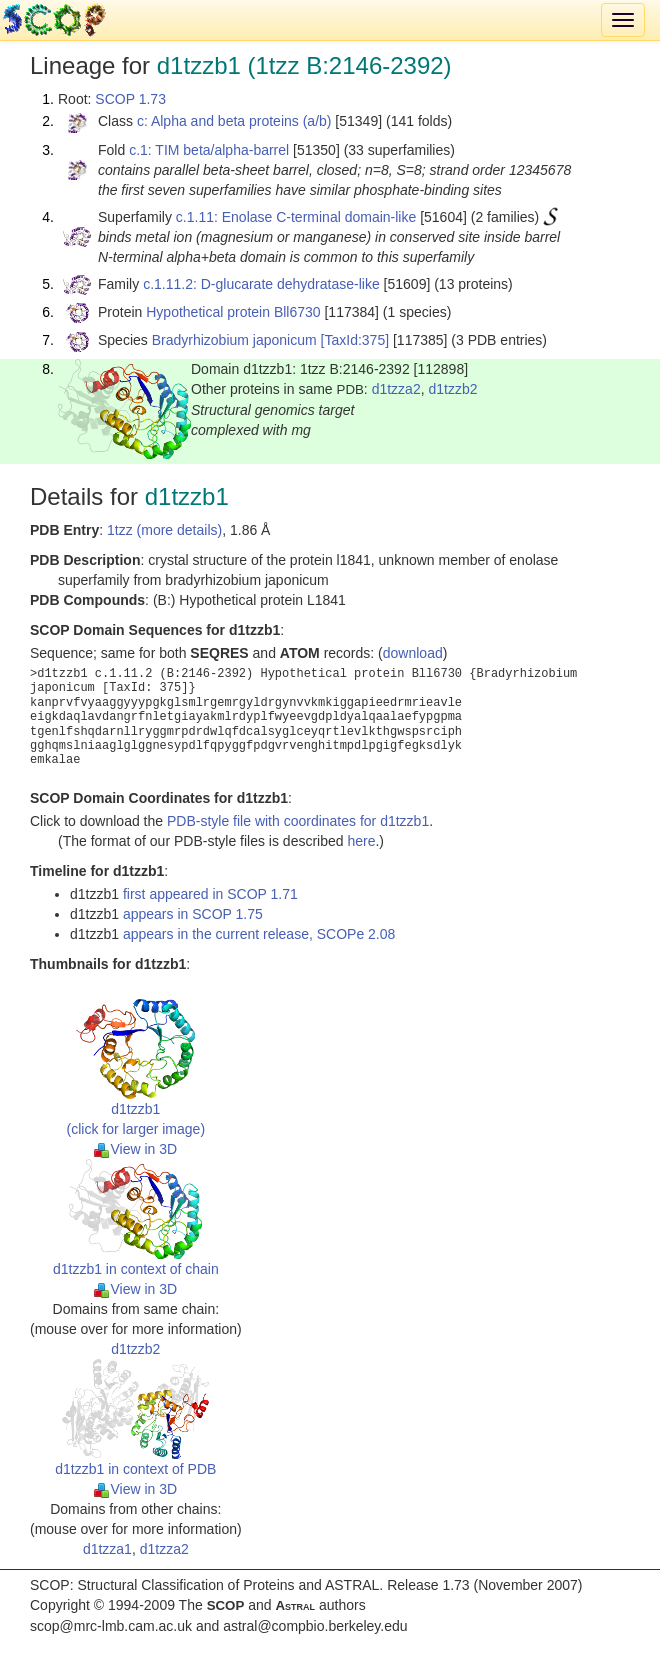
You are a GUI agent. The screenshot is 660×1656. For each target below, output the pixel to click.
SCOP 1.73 (130, 99)
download (413, 653)
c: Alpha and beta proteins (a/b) (234, 121)
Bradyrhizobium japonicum (234, 340)
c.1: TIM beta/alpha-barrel (209, 150)
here (361, 841)
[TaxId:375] (355, 340)
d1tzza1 (107, 1549)
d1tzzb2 (452, 389)
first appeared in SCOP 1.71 (210, 894)
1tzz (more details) (164, 530)
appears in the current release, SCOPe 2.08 (259, 934)
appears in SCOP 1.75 (193, 914)
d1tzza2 (396, 389)
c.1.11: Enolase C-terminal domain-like (296, 217)
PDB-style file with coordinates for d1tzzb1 (298, 821)
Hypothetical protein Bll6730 (233, 312)
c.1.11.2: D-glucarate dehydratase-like (261, 284)
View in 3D (135, 1149)
